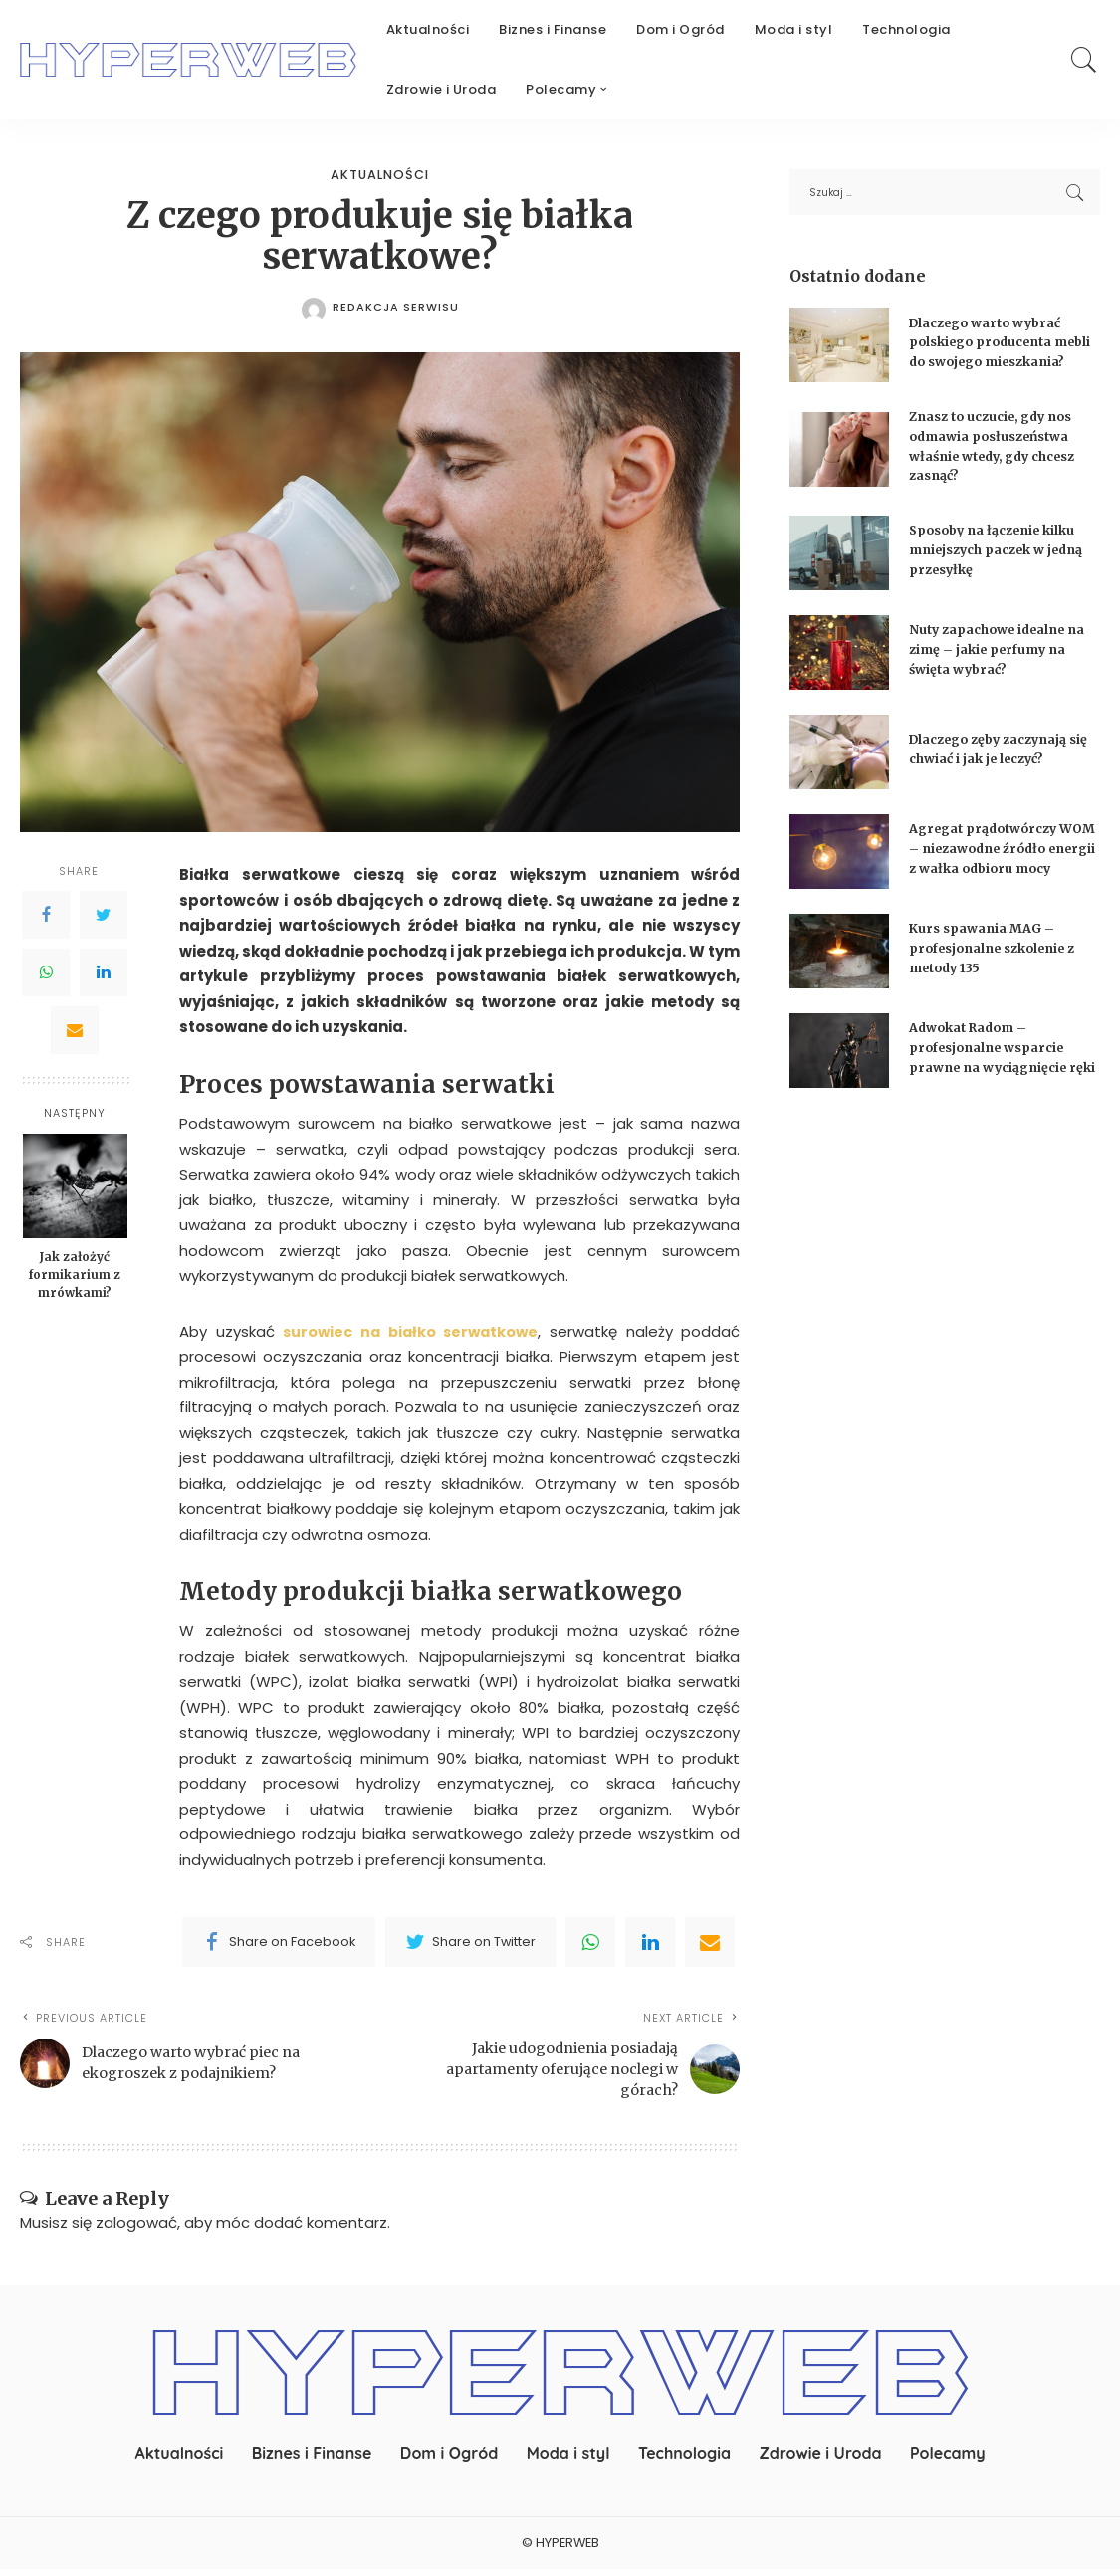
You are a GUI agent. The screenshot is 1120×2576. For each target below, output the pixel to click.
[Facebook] (46, 915)
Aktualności (380, 175)
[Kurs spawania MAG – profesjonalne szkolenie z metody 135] (839, 968)
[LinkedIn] (103, 972)
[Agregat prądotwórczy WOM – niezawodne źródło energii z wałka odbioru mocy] (839, 864)
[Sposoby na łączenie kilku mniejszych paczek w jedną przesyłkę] (839, 562)
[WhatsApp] (46, 972)
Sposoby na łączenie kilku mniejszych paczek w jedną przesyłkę (1001, 558)
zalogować (136, 2229)
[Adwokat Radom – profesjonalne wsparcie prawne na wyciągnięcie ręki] (839, 1072)
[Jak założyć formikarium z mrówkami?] (75, 1187)
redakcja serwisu (396, 308)
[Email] (75, 1030)
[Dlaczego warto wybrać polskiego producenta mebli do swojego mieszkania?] (839, 350)
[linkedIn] (650, 1942)
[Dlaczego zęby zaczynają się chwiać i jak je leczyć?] (839, 761)
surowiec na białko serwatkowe (412, 1331)
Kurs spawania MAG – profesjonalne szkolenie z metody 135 (997, 965)
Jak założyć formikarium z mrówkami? (74, 1275)
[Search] (1084, 59)
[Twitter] (103, 915)
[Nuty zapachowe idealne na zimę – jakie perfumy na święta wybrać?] (839, 661)
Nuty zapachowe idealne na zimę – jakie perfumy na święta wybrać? (1002, 658)
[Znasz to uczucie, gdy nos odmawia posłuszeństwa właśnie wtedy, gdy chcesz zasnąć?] (839, 457)
